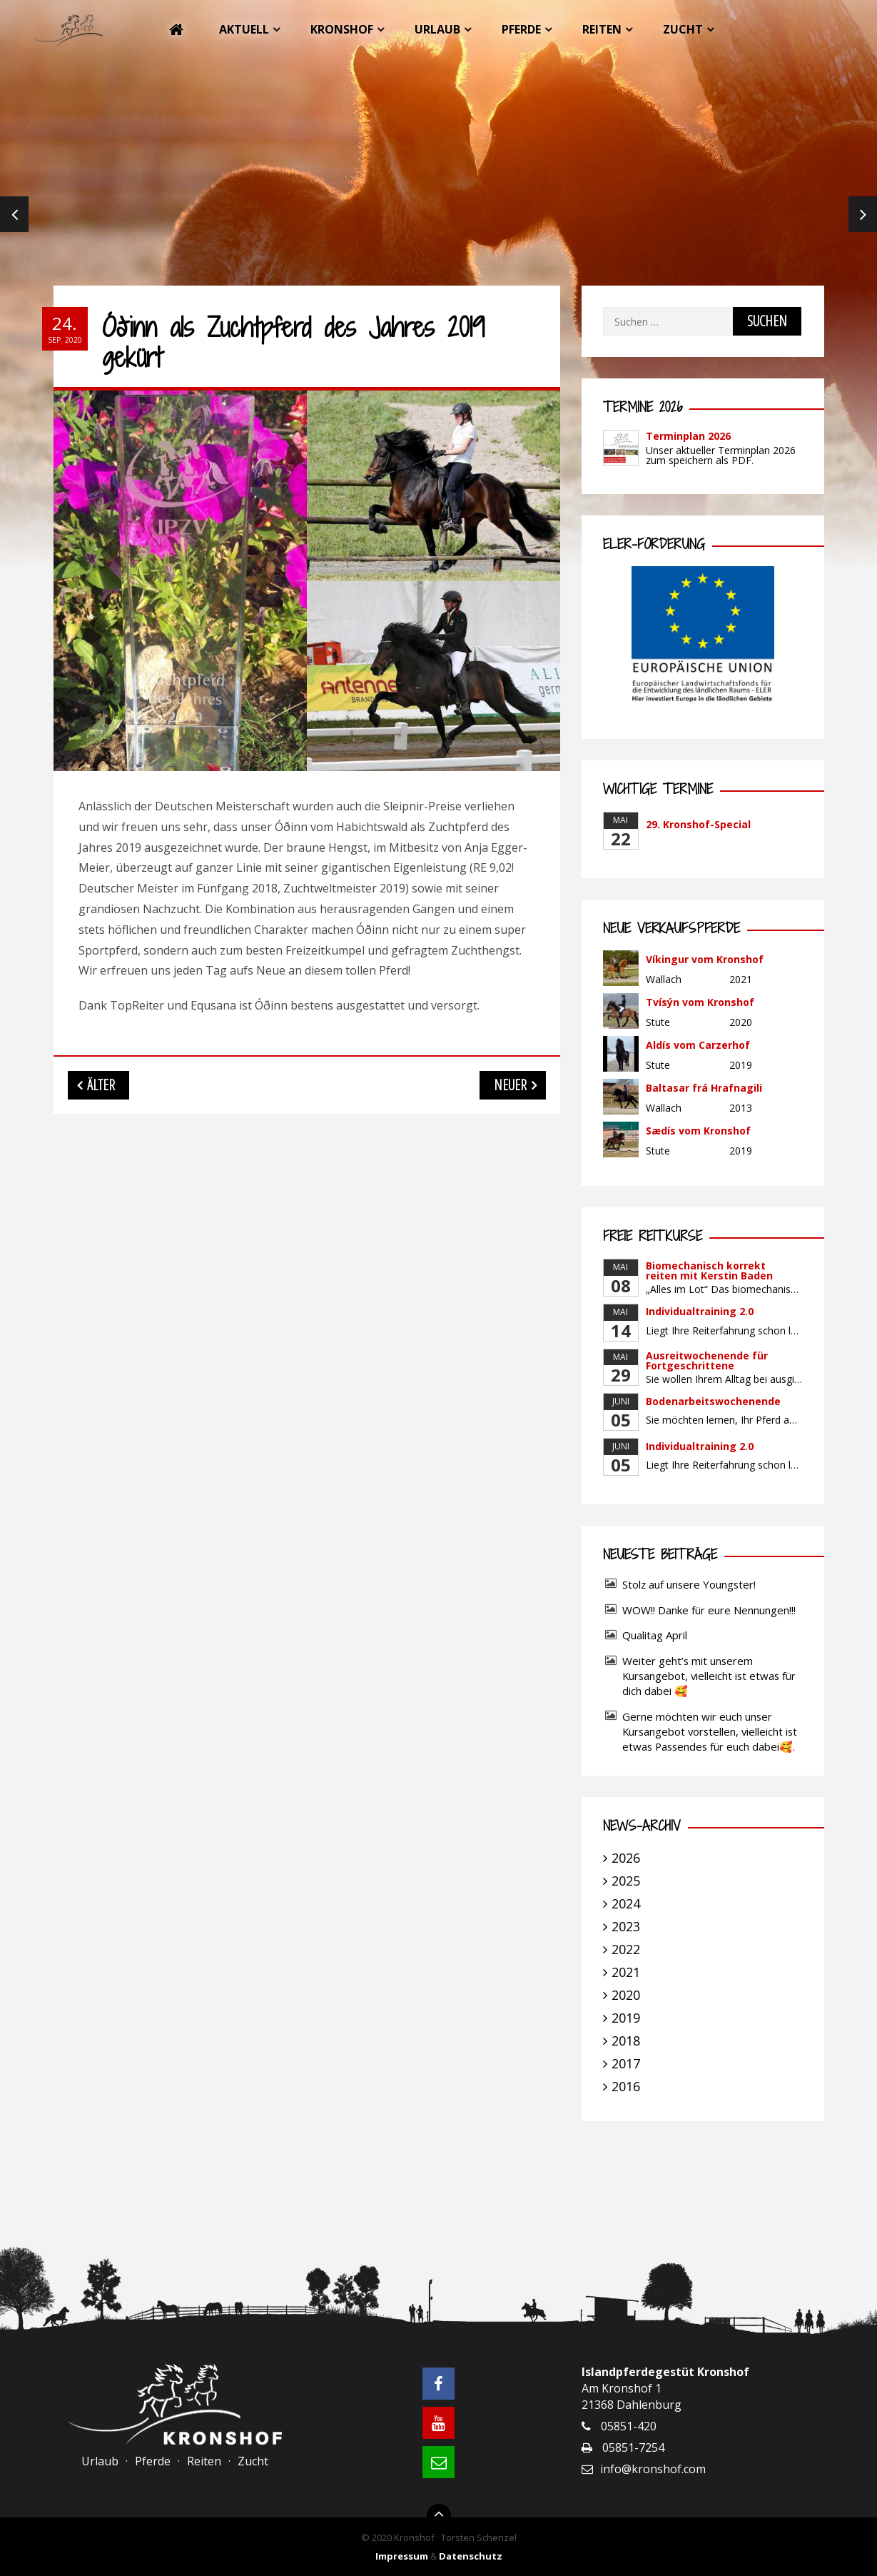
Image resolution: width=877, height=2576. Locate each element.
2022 (626, 1949)
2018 (626, 2040)
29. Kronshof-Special (698, 824)
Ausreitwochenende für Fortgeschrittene (707, 1360)
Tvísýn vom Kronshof (700, 1002)
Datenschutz (470, 2556)
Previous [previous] (14, 214)
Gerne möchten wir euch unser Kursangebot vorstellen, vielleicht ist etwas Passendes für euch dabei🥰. (709, 1731)
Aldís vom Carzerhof (698, 1045)
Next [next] (862, 214)
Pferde (521, 29)
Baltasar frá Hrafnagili (704, 1088)
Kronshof (341, 29)
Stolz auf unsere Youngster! (689, 1584)
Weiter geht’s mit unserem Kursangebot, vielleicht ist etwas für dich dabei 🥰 (709, 1676)
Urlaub (437, 29)
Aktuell (244, 29)
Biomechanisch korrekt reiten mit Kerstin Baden (709, 1270)
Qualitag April (654, 1635)
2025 (626, 1880)
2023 (626, 1926)
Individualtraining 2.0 (700, 1311)
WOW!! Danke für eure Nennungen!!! (709, 1610)
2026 (626, 1857)
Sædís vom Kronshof (698, 1130)
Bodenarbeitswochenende (713, 1401)
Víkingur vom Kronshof (705, 959)
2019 (626, 2017)
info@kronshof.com (653, 2469)
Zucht (683, 29)
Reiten (602, 29)
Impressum (401, 2556)
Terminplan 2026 (688, 436)
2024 (626, 1903)
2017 (626, 2063)
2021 (626, 1972)
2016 (626, 2086)
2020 (626, 1994)
